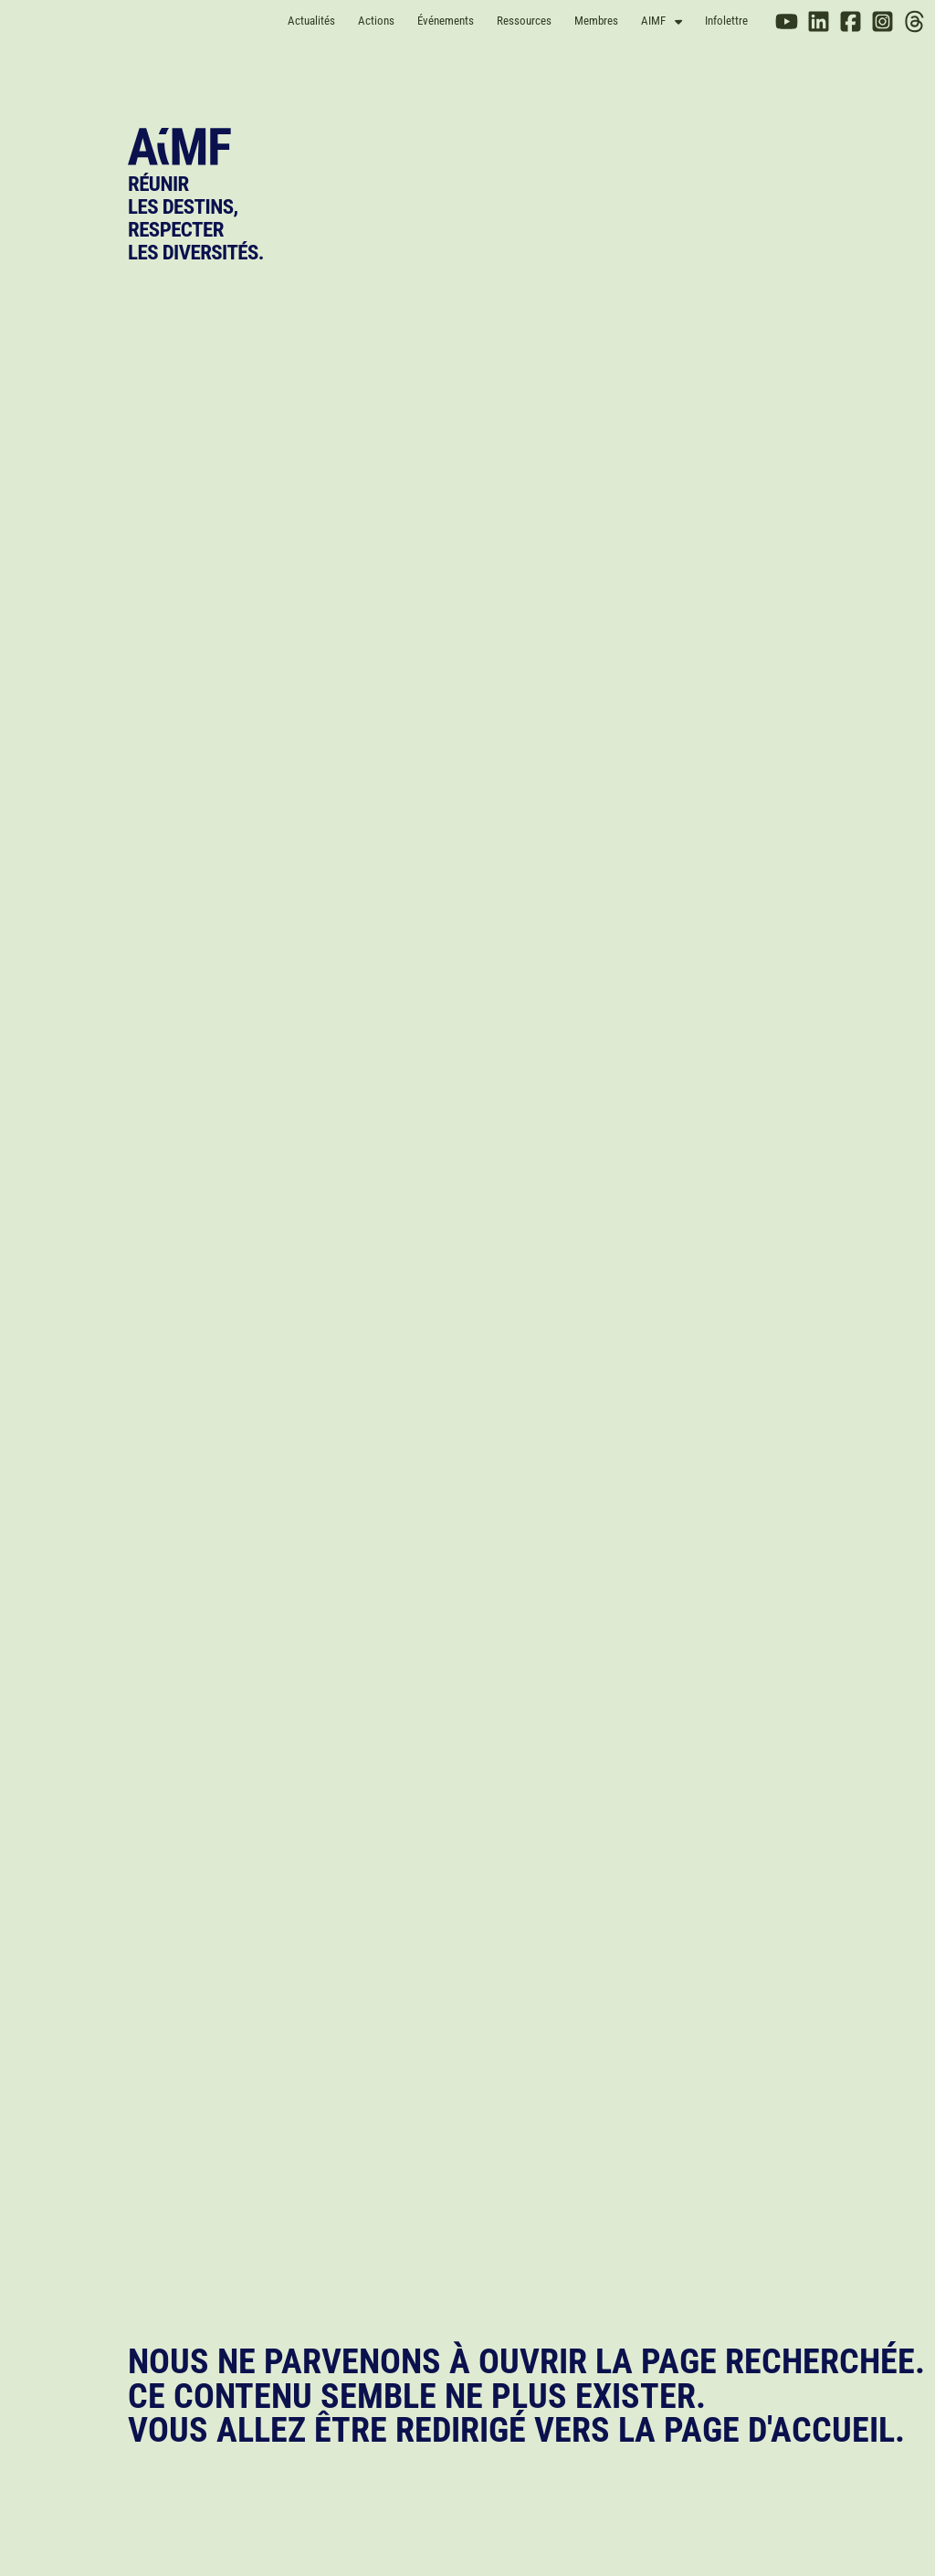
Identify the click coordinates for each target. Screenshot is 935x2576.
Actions (376, 20)
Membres (596, 20)
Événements (445, 20)
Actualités (311, 20)
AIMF (661, 21)
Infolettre (726, 20)
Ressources (524, 20)
